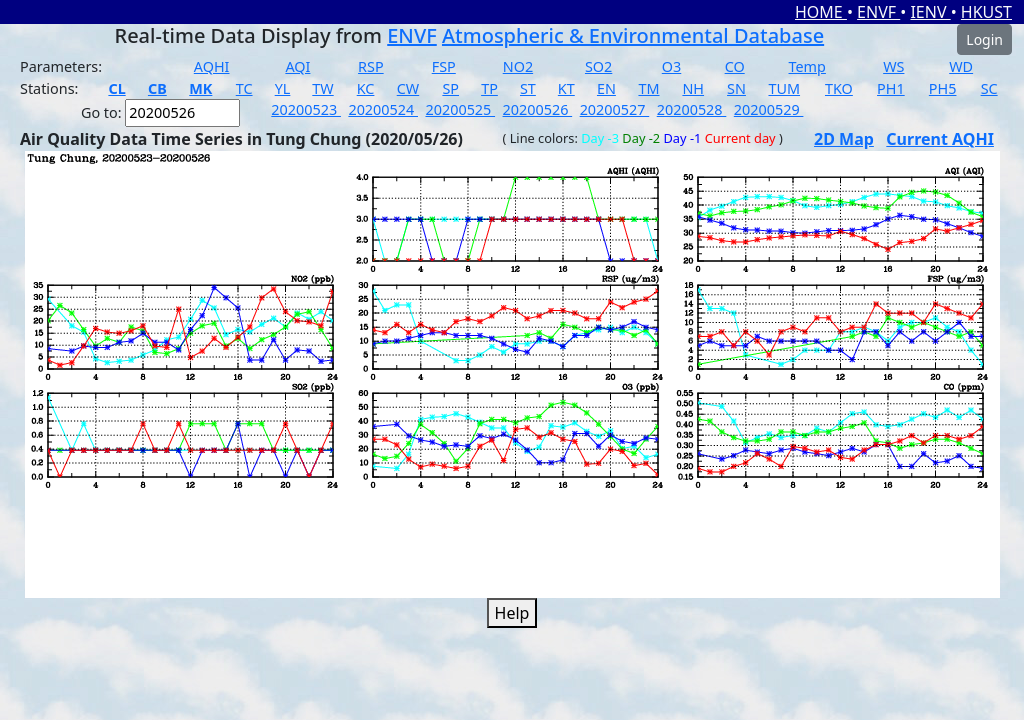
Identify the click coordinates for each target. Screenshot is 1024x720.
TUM (784, 88)
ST (528, 88)
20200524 (383, 109)
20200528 (692, 109)
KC (366, 88)
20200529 (769, 109)
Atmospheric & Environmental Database (633, 35)
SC (989, 88)
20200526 (538, 109)
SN (736, 88)
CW (408, 88)
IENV (930, 12)
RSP (371, 66)
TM (648, 88)
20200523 (306, 109)
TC (244, 88)
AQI (297, 66)
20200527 (615, 109)
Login (984, 39)
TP (489, 88)
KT (566, 88)
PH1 (891, 88)
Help (512, 613)
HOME (821, 12)
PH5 (943, 88)
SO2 (598, 66)
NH (693, 88)
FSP (444, 66)
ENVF (878, 12)
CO (735, 66)
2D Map (844, 139)
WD (961, 66)
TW (322, 88)
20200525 (460, 109)
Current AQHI (940, 139)
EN (606, 88)
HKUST (986, 12)
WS (893, 66)
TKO (839, 88)
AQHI (212, 66)
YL (283, 88)
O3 (671, 66)
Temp (807, 66)
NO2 (518, 66)
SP (450, 88)
